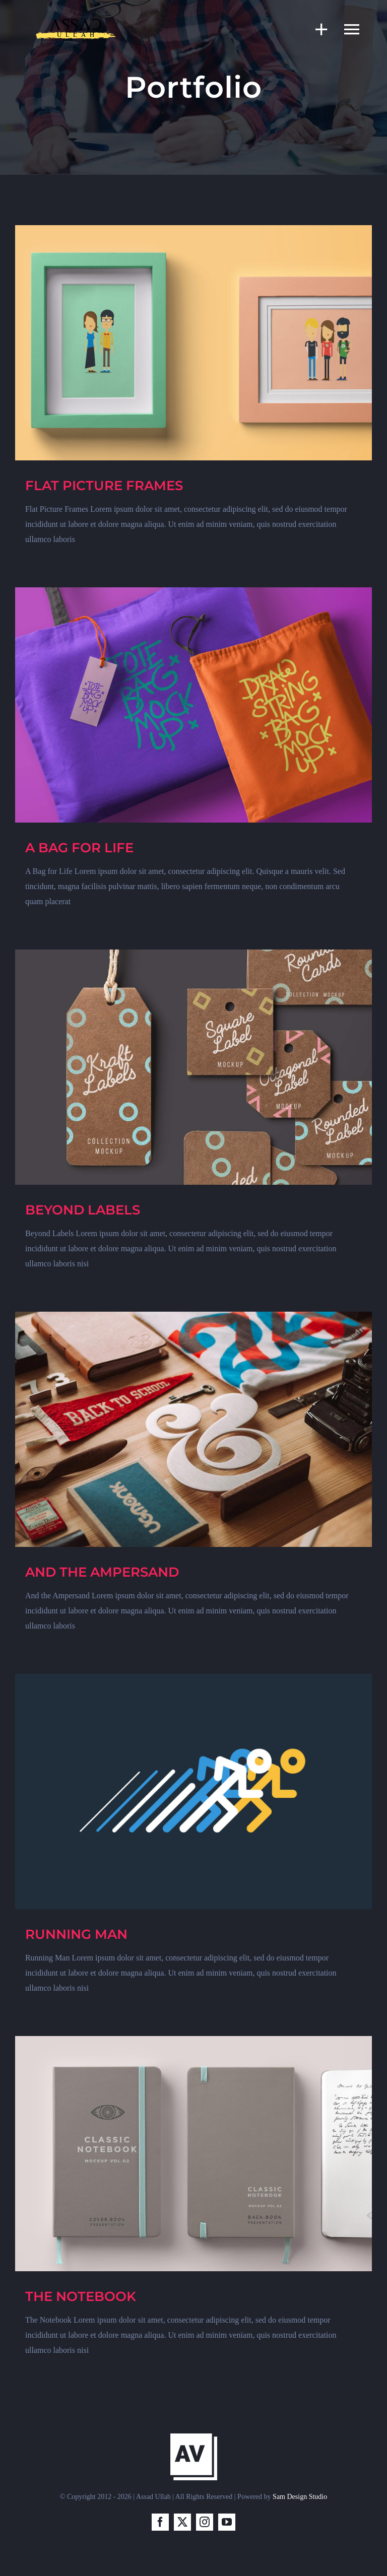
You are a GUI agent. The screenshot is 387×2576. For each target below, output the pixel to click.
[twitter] (182, 2522)
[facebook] (160, 2522)
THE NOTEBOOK (80, 2296)
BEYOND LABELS (82, 1210)
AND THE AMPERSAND (102, 1572)
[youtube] (226, 2522)
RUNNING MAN (76, 1934)
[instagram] (204, 2522)
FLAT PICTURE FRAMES (104, 486)
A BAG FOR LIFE (79, 848)
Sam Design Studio (300, 2496)
